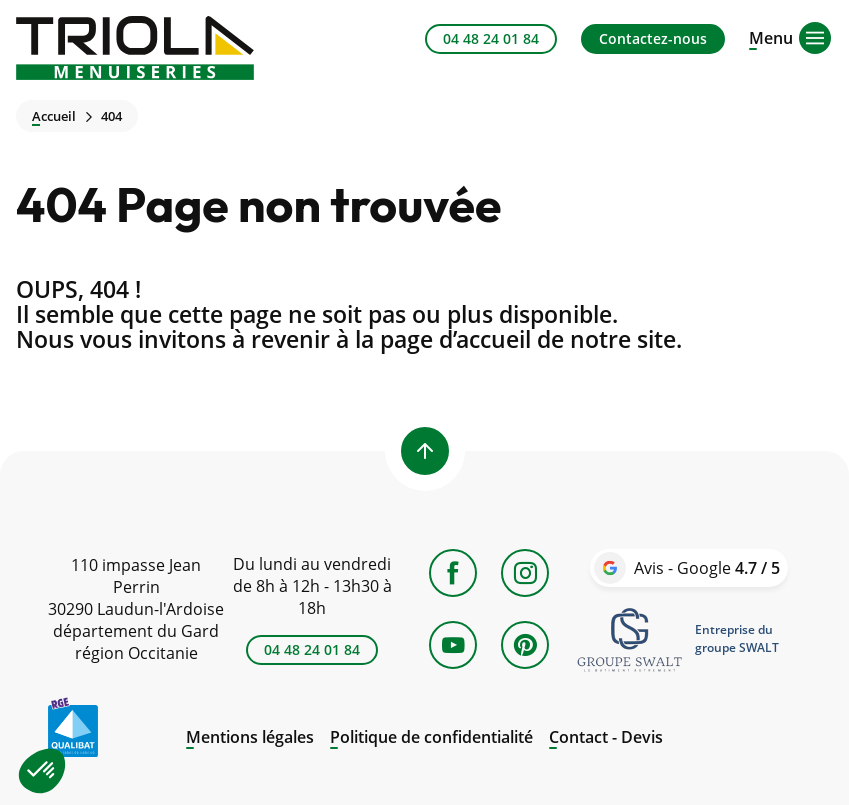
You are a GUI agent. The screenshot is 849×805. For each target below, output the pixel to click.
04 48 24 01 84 (491, 38)
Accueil (54, 116)
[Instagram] (525, 573)
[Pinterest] (525, 645)
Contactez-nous (653, 38)
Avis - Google (707, 568)
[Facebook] (453, 573)
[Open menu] (771, 36)
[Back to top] (425, 451)
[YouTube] (453, 645)
